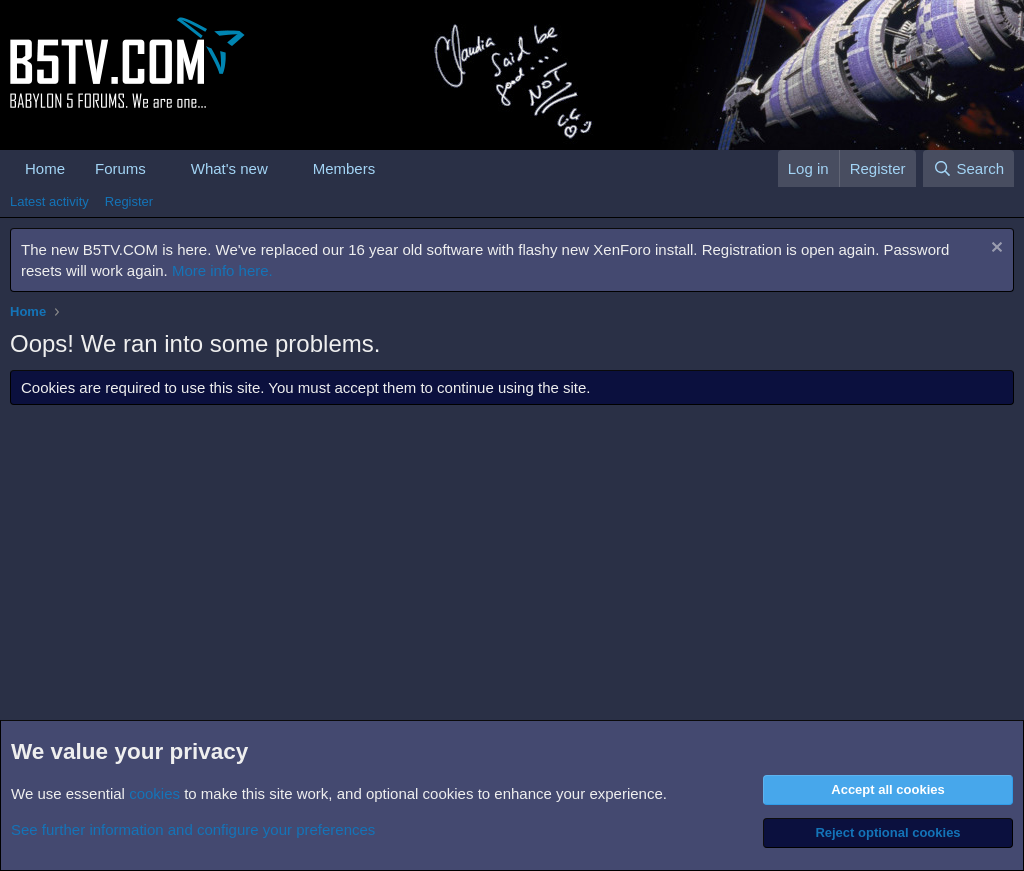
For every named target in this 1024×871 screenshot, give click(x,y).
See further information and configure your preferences (193, 829)
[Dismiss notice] (994, 249)
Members (344, 168)
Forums (120, 168)
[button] (162, 168)
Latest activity (49, 201)
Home (45, 168)
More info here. (222, 270)
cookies (154, 793)
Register (129, 201)
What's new (229, 168)
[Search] (968, 168)
